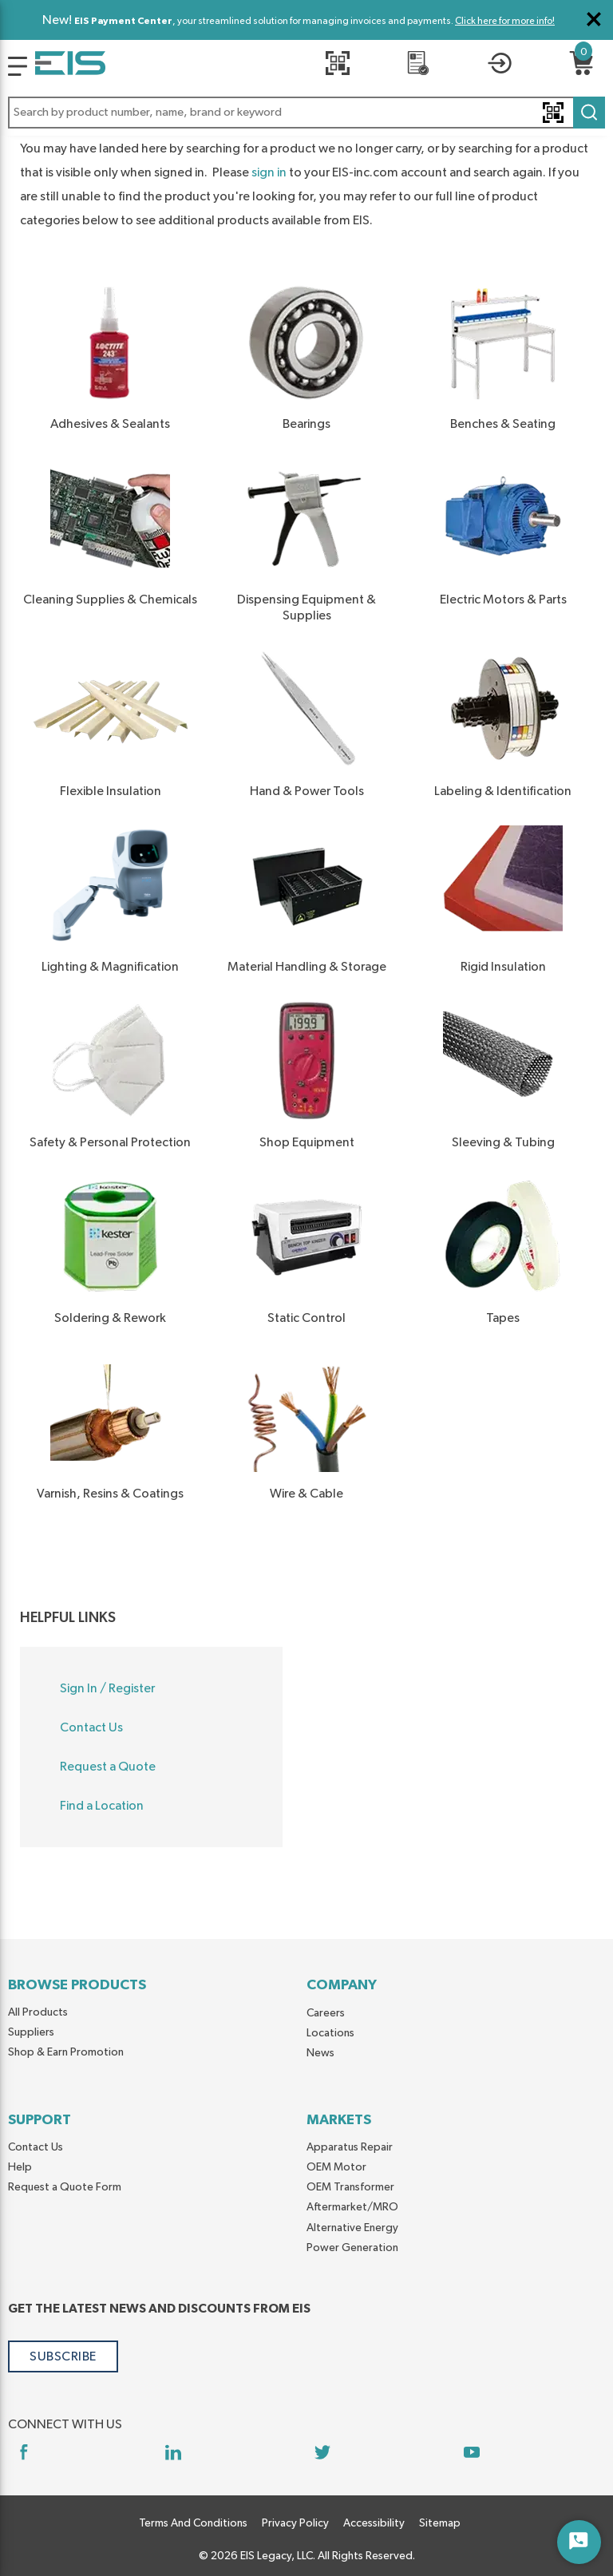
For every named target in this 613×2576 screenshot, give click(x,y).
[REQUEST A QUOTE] (418, 66)
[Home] (70, 66)
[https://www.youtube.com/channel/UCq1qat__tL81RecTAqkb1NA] (471, 2451)
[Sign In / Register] (500, 66)
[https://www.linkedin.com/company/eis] (172, 2451)
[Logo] (17, 66)
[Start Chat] (579, 2542)
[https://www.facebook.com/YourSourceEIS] (23, 2451)
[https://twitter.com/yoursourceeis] (322, 2451)
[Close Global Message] (594, 19)
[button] (306, 113)
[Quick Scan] (337, 66)
